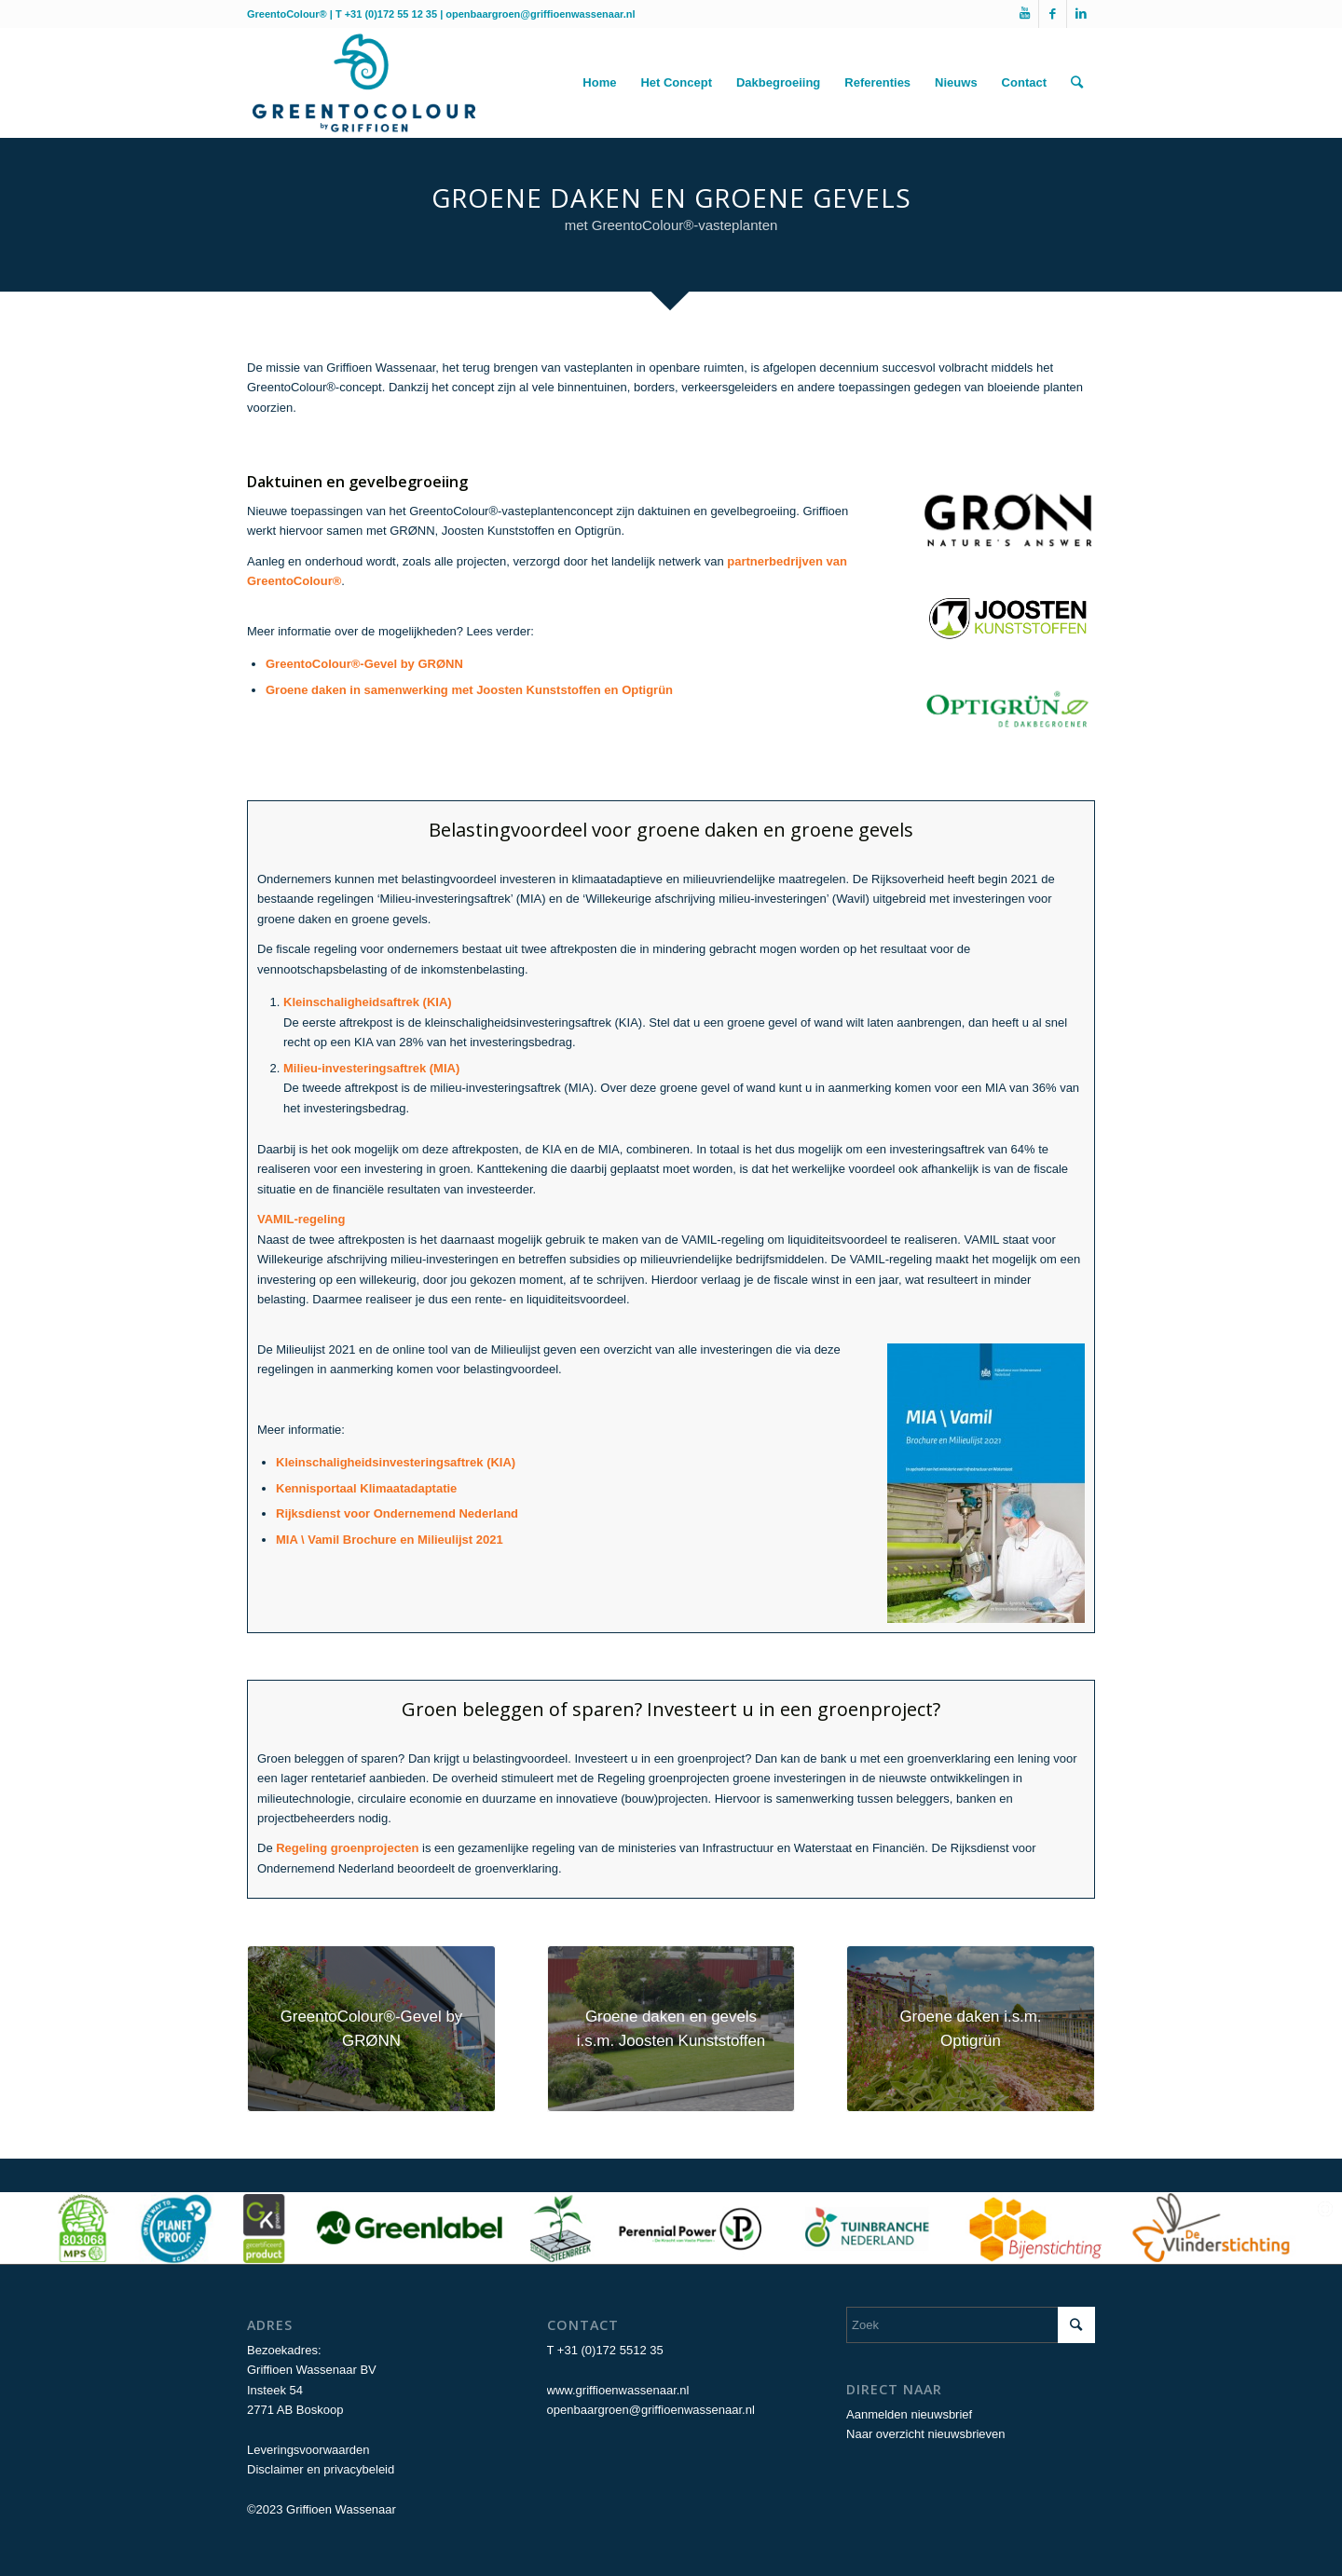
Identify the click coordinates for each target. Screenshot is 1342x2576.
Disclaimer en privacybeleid (320, 2469)
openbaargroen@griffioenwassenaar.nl (540, 14)
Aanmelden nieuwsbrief (909, 2414)
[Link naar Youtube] (1024, 14)
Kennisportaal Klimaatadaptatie (366, 1488)
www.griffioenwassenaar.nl (618, 2390)
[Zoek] (1077, 83)
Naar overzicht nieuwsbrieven (926, 2434)
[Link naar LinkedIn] (1081, 14)
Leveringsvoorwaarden (308, 2450)
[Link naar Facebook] (1052, 14)
